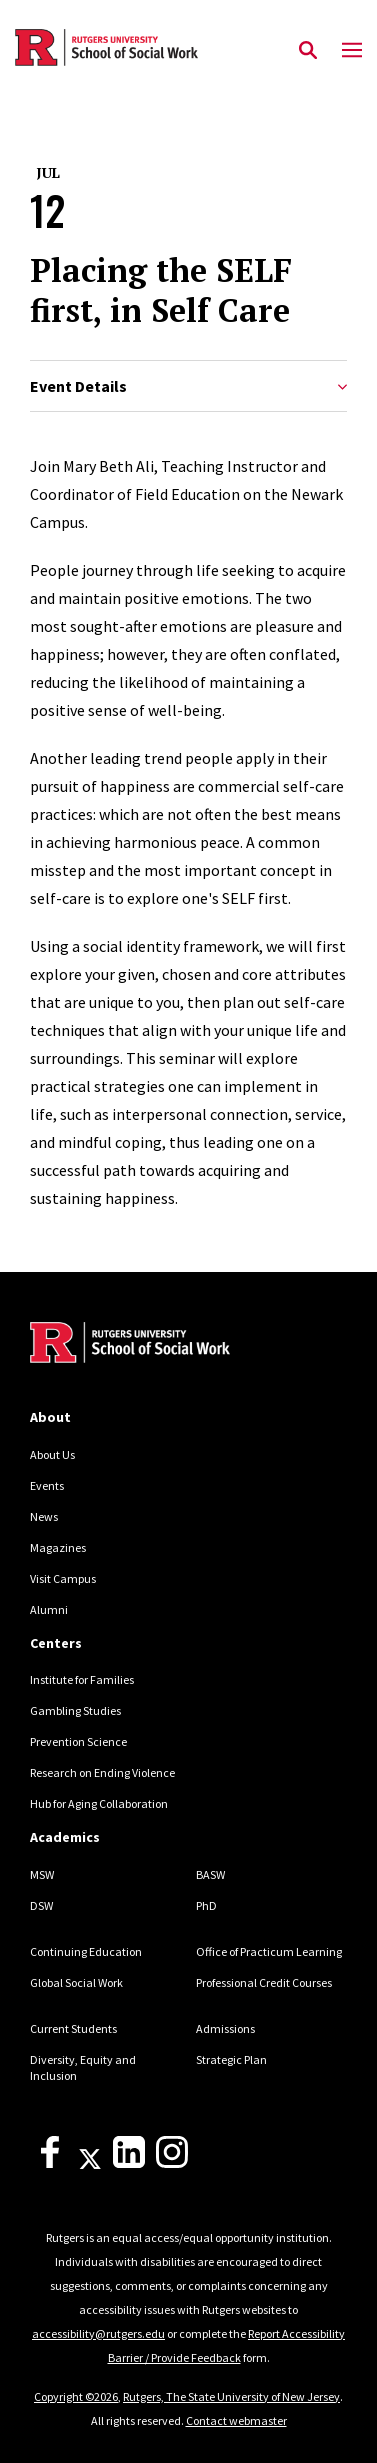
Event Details (188, 386)
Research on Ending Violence (102, 1772)
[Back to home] (165, 1345)
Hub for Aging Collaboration (99, 1803)
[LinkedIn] (129, 2163)
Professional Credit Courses (264, 1982)
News (44, 1516)
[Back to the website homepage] (106, 47)
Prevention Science (78, 1741)
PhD (206, 1905)
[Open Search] (308, 51)
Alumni (49, 1609)
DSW (41, 1905)
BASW (210, 1874)
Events (47, 1485)
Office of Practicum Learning (269, 1951)
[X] (90, 2163)
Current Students (73, 2028)
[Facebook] (50, 2163)
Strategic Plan (231, 2059)
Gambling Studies (75, 1710)
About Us (52, 1454)
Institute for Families (82, 1679)
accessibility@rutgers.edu (98, 2333)
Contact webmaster (236, 2420)
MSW (42, 1874)
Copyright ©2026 (76, 2396)
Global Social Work (76, 1982)
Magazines (58, 1547)
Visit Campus (63, 1578)
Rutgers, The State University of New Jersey (231, 2396)
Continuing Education (86, 1951)
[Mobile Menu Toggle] (352, 51)
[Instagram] (172, 2163)
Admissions (225, 2028)
